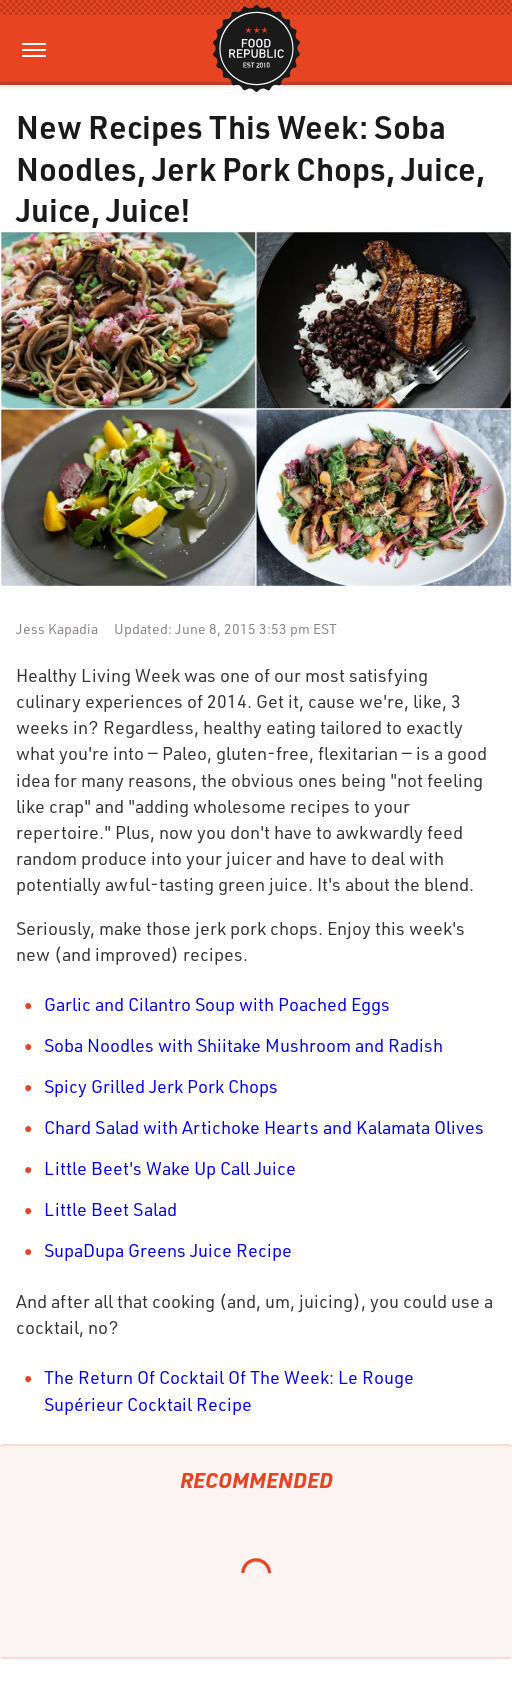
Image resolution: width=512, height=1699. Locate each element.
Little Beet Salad (110, 1209)
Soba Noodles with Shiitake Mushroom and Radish (243, 1045)
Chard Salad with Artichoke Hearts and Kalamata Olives (264, 1127)
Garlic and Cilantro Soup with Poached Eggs (217, 1004)
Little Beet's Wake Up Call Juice (170, 1168)
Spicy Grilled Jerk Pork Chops (161, 1086)
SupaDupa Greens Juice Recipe (168, 1250)
